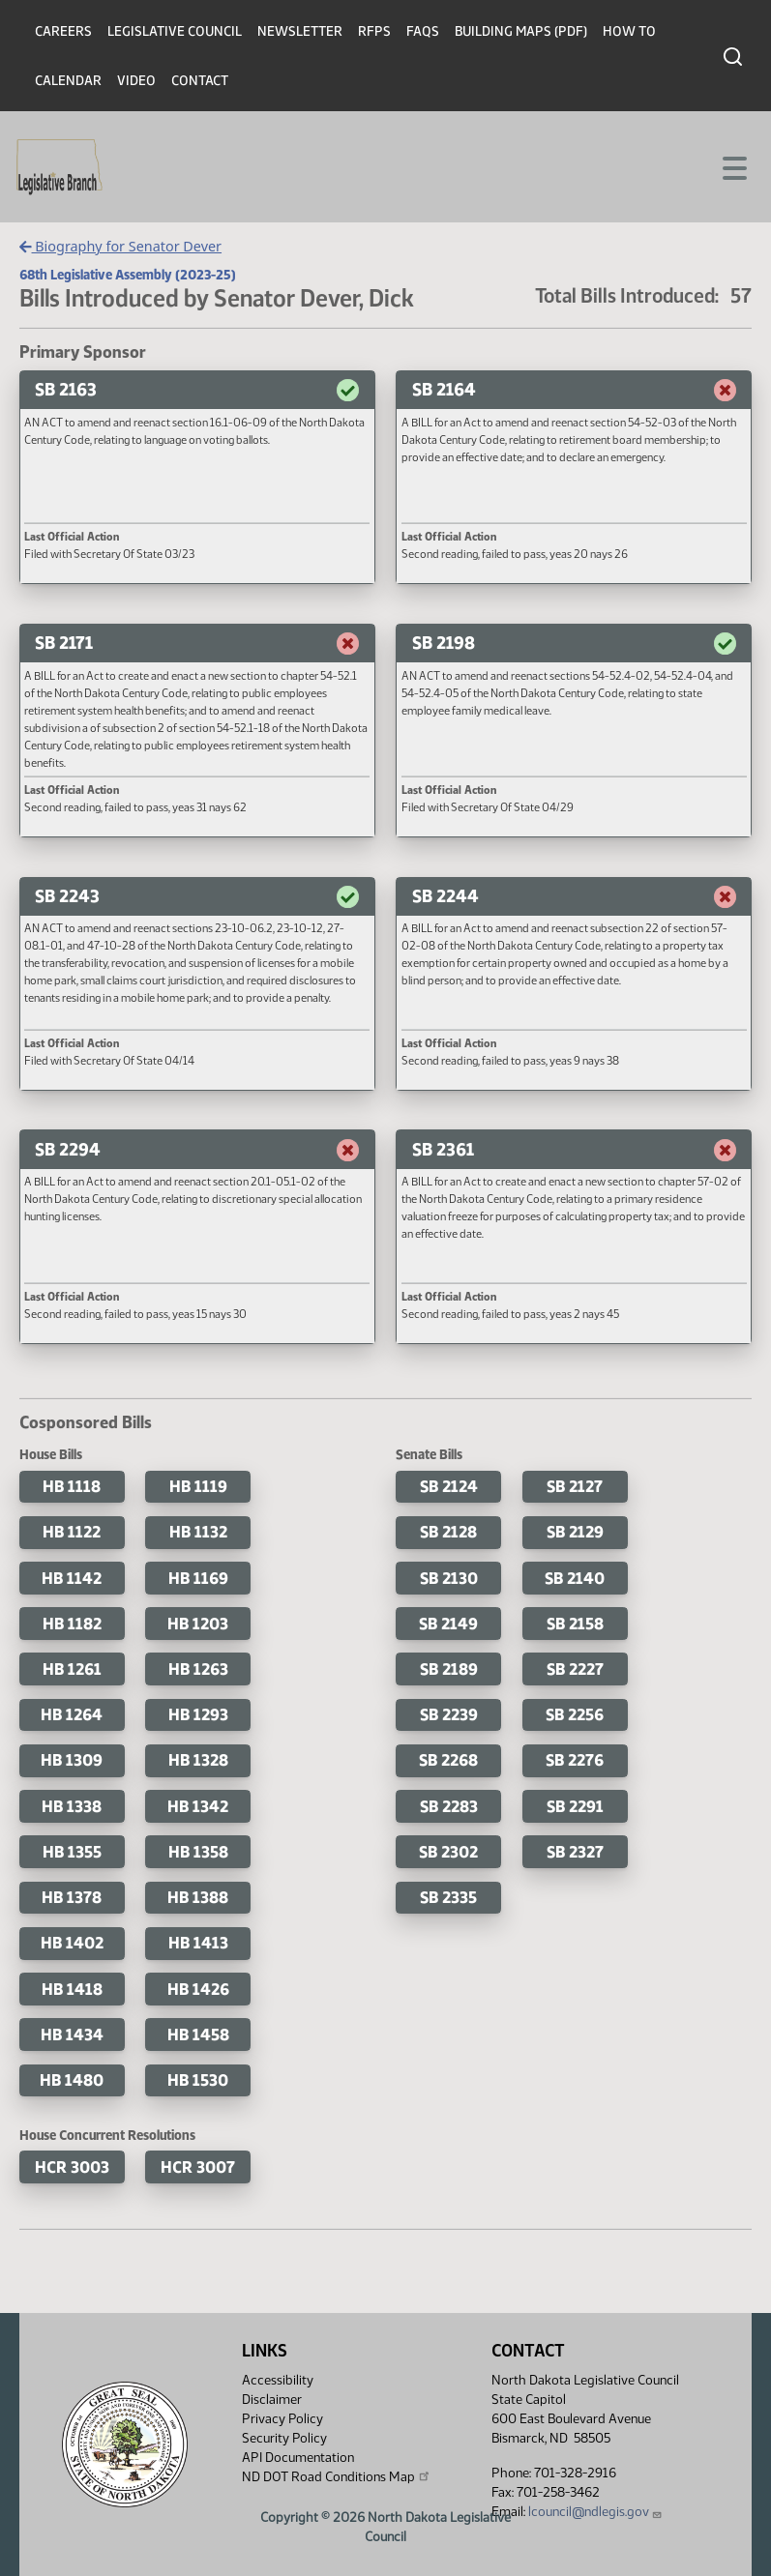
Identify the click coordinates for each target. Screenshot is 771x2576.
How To (629, 31)
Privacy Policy (282, 2419)
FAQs (422, 31)
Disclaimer (272, 2399)
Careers (63, 31)
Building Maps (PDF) (521, 31)
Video (136, 81)
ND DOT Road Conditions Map (336, 2476)
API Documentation (298, 2457)
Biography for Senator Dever (120, 246)
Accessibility (277, 2380)
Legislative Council (174, 31)
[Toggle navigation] (733, 166)
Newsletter (299, 31)
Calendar (68, 81)
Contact (199, 81)
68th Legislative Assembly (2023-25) (127, 274)
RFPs (374, 31)
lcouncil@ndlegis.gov (595, 2511)
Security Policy (284, 2438)
